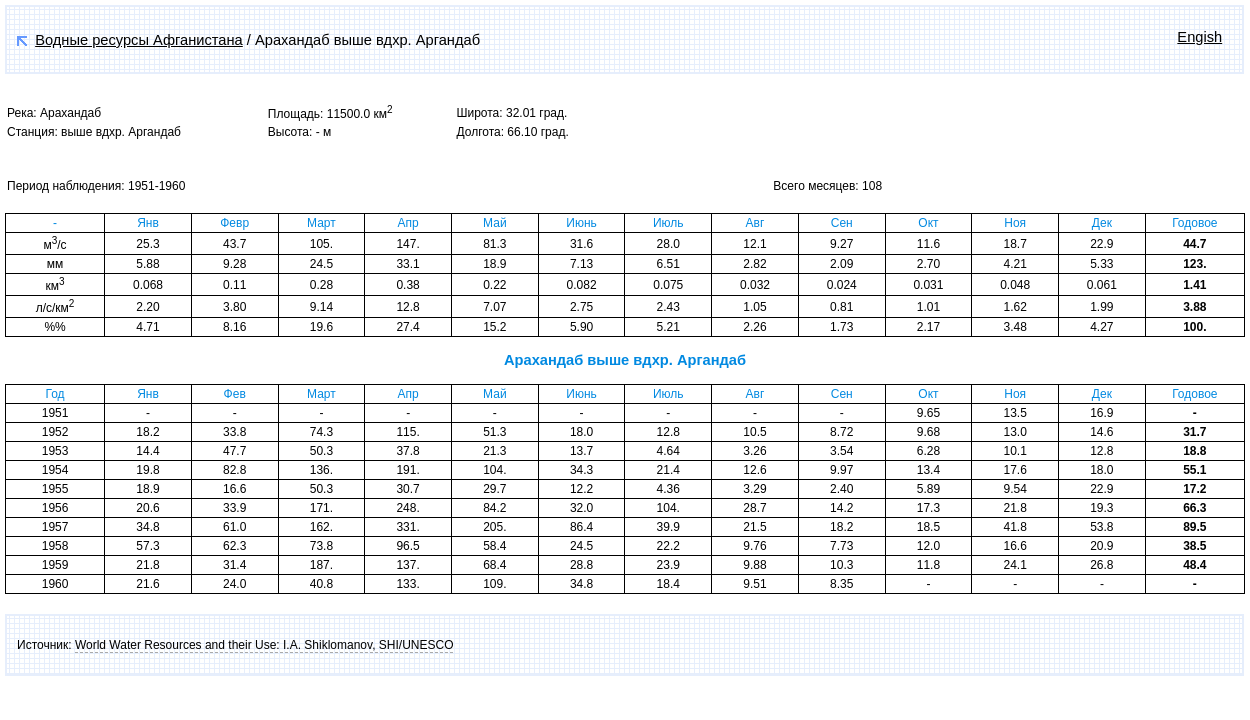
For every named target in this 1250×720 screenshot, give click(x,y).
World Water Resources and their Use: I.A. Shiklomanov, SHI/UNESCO (264, 645)
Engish (1199, 37)
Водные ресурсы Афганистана (139, 40)
